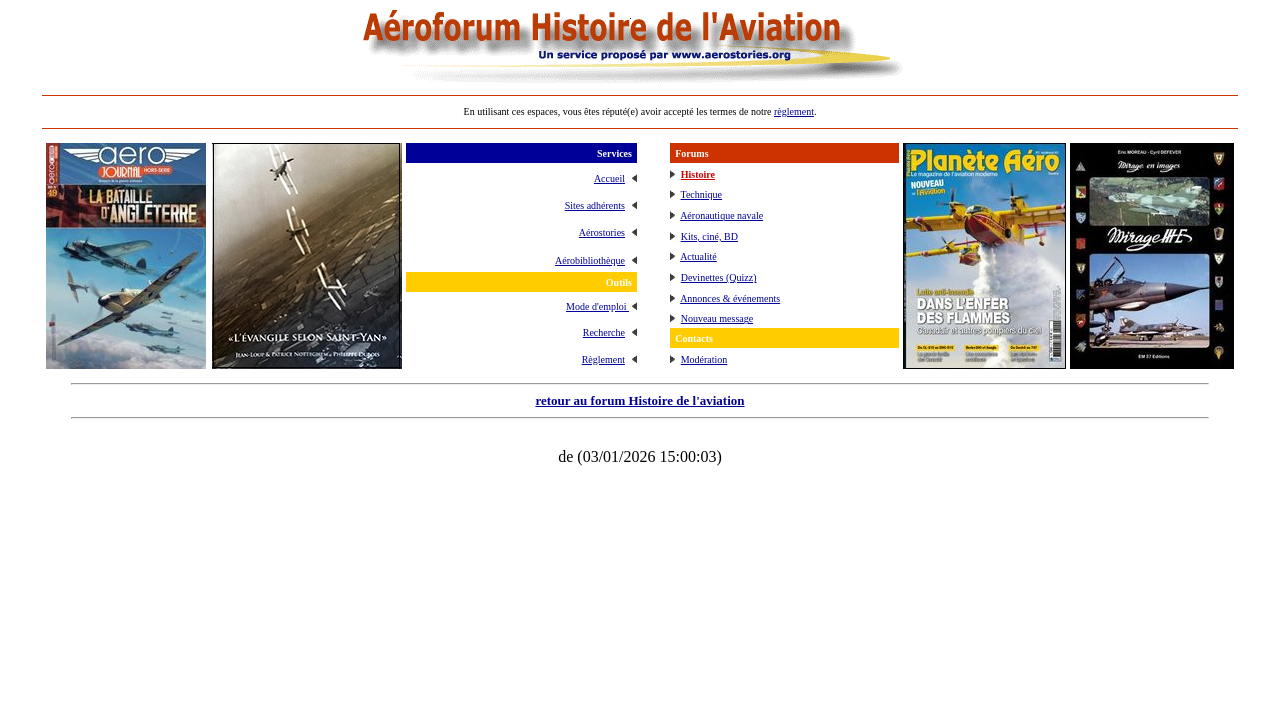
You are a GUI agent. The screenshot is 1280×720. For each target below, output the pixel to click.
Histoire (698, 174)
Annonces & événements (730, 298)
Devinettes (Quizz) (719, 277)
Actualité (698, 256)
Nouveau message (717, 318)
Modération (704, 359)
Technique (702, 194)
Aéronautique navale (721, 215)
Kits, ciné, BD (709, 236)
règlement (794, 111)
